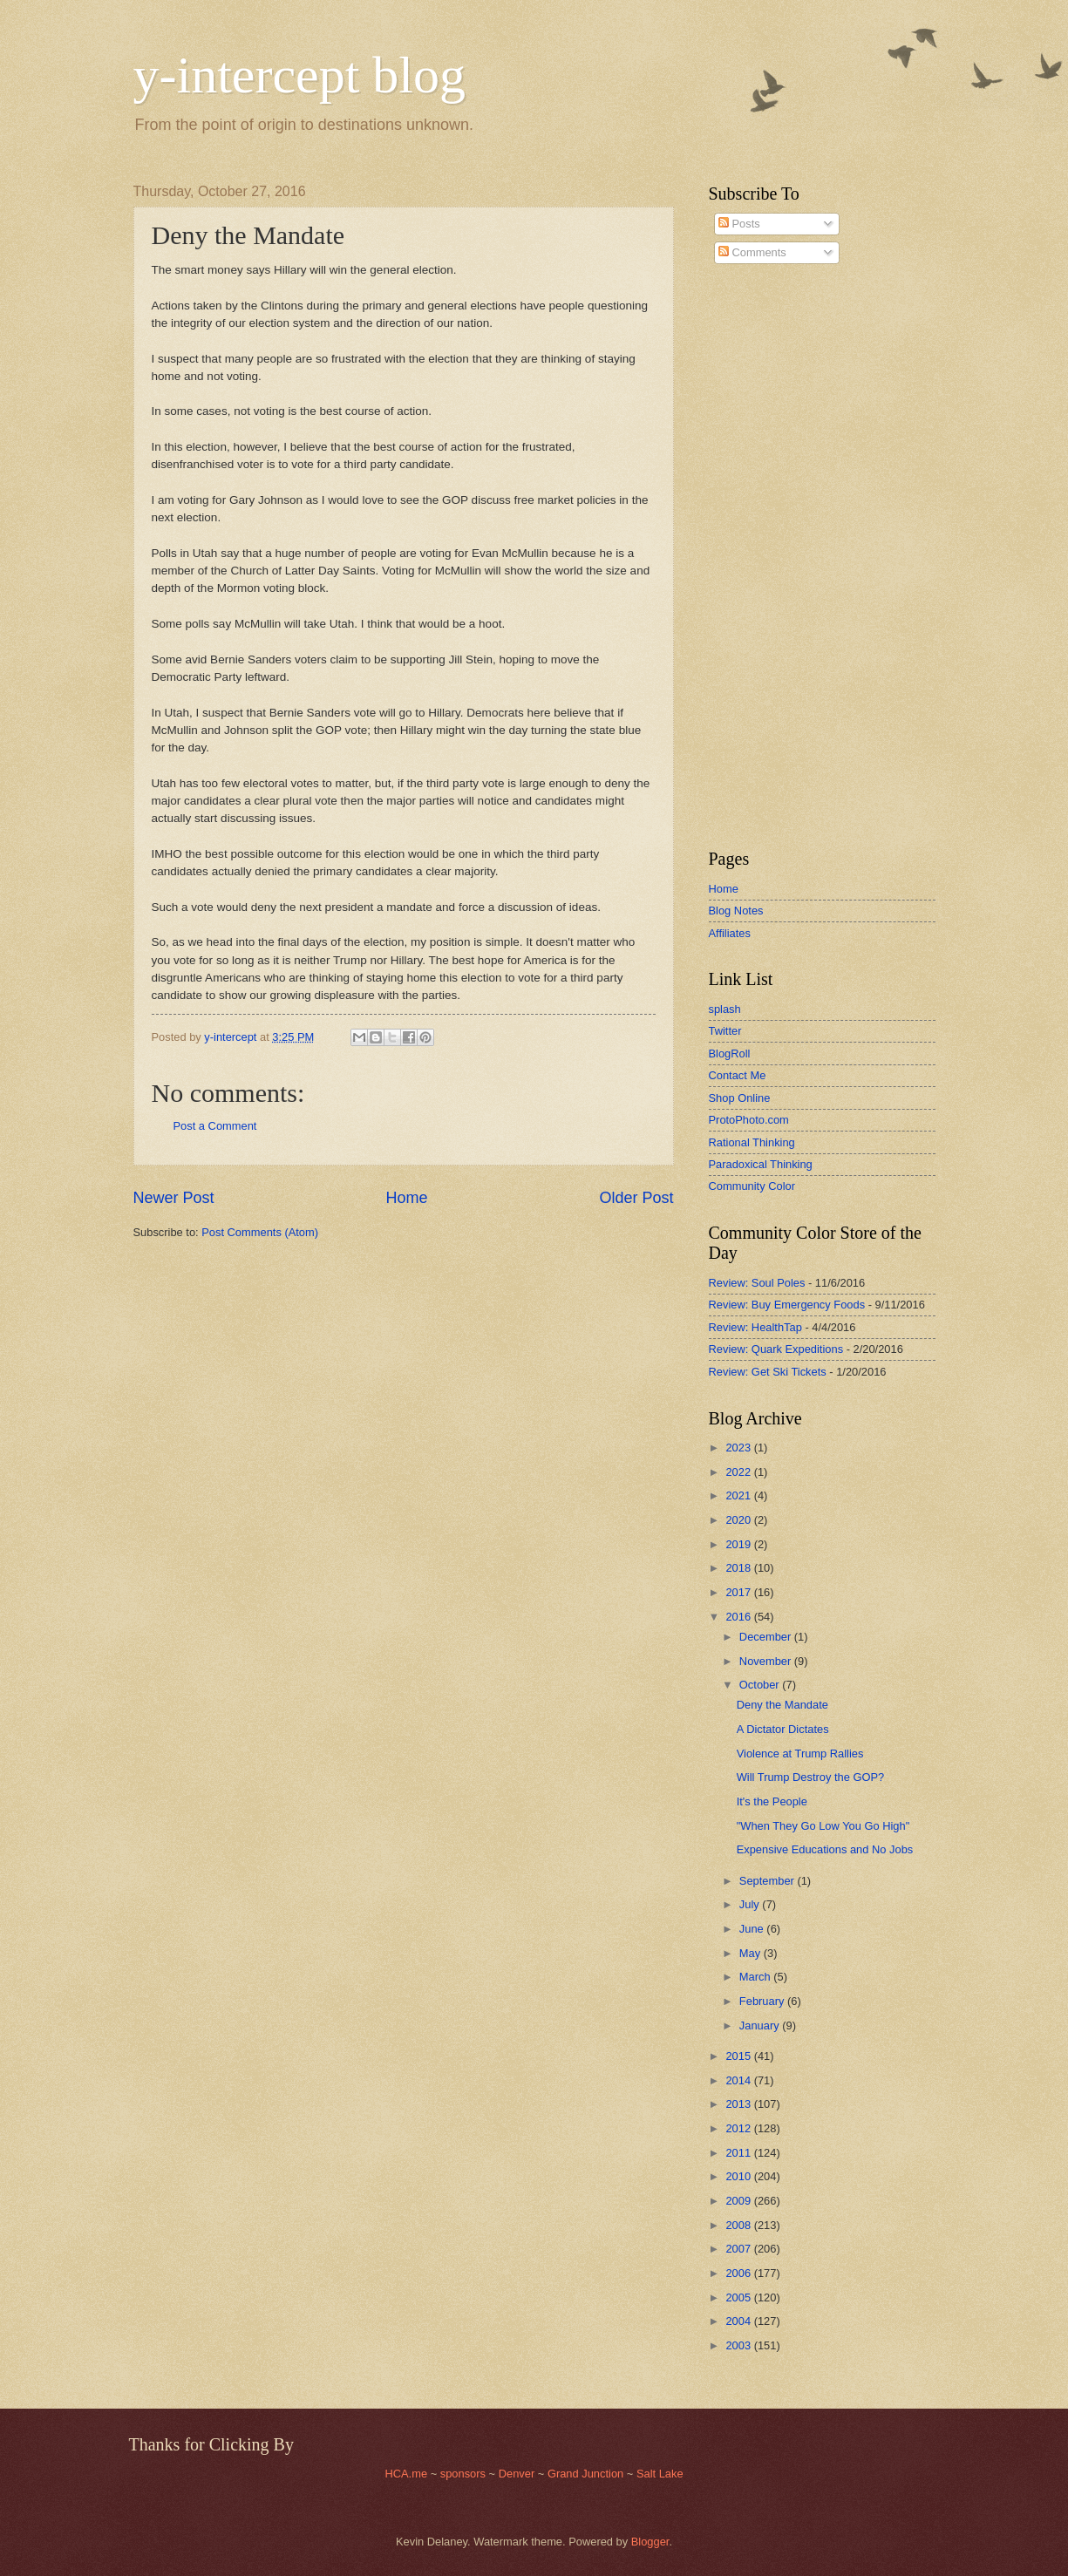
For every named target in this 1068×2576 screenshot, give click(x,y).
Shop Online (740, 1097)
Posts (739, 223)
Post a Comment (215, 1125)
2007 (739, 2248)
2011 (739, 2152)
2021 (739, 1495)
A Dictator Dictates (783, 1729)
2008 (739, 2225)
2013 (739, 2103)
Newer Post (173, 1197)
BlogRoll (730, 1053)
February (763, 2001)
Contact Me (737, 1075)
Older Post (636, 1197)
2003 (739, 2345)
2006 (739, 2273)
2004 (739, 2321)
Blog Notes (736, 910)
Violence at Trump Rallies (800, 1753)
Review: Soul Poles (757, 1282)
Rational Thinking (752, 1142)
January (760, 2025)
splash (725, 1009)
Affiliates (730, 933)
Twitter (725, 1030)
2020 (739, 1519)
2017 (739, 1592)
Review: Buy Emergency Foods (787, 1304)
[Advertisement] (761, 557)
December (766, 1636)
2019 (739, 1544)
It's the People (772, 1801)
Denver (518, 2473)
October (760, 1684)
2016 (739, 1616)
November (766, 1661)
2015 (739, 2056)
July (750, 1904)
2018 (739, 1567)
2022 (739, 1471)
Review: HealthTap (755, 1327)
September (768, 1880)
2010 (739, 2176)
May (751, 1953)
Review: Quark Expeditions (776, 1349)
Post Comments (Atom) (259, 1232)
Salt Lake (660, 2473)
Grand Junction (585, 2473)
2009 (739, 2200)
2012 (739, 2128)
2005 (739, 2297)
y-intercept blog (299, 75)
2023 (739, 1447)
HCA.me (405, 2473)
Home (406, 1197)
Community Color (752, 1186)
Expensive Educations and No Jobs (825, 1849)
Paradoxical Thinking (761, 1164)
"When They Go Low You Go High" (823, 1825)
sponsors (464, 2473)
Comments (752, 252)
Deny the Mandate (782, 1704)
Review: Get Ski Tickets (768, 1371)
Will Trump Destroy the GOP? (811, 1777)
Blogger (650, 2541)
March (756, 1976)
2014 (739, 2080)
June (753, 1928)
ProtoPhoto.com (749, 1119)
